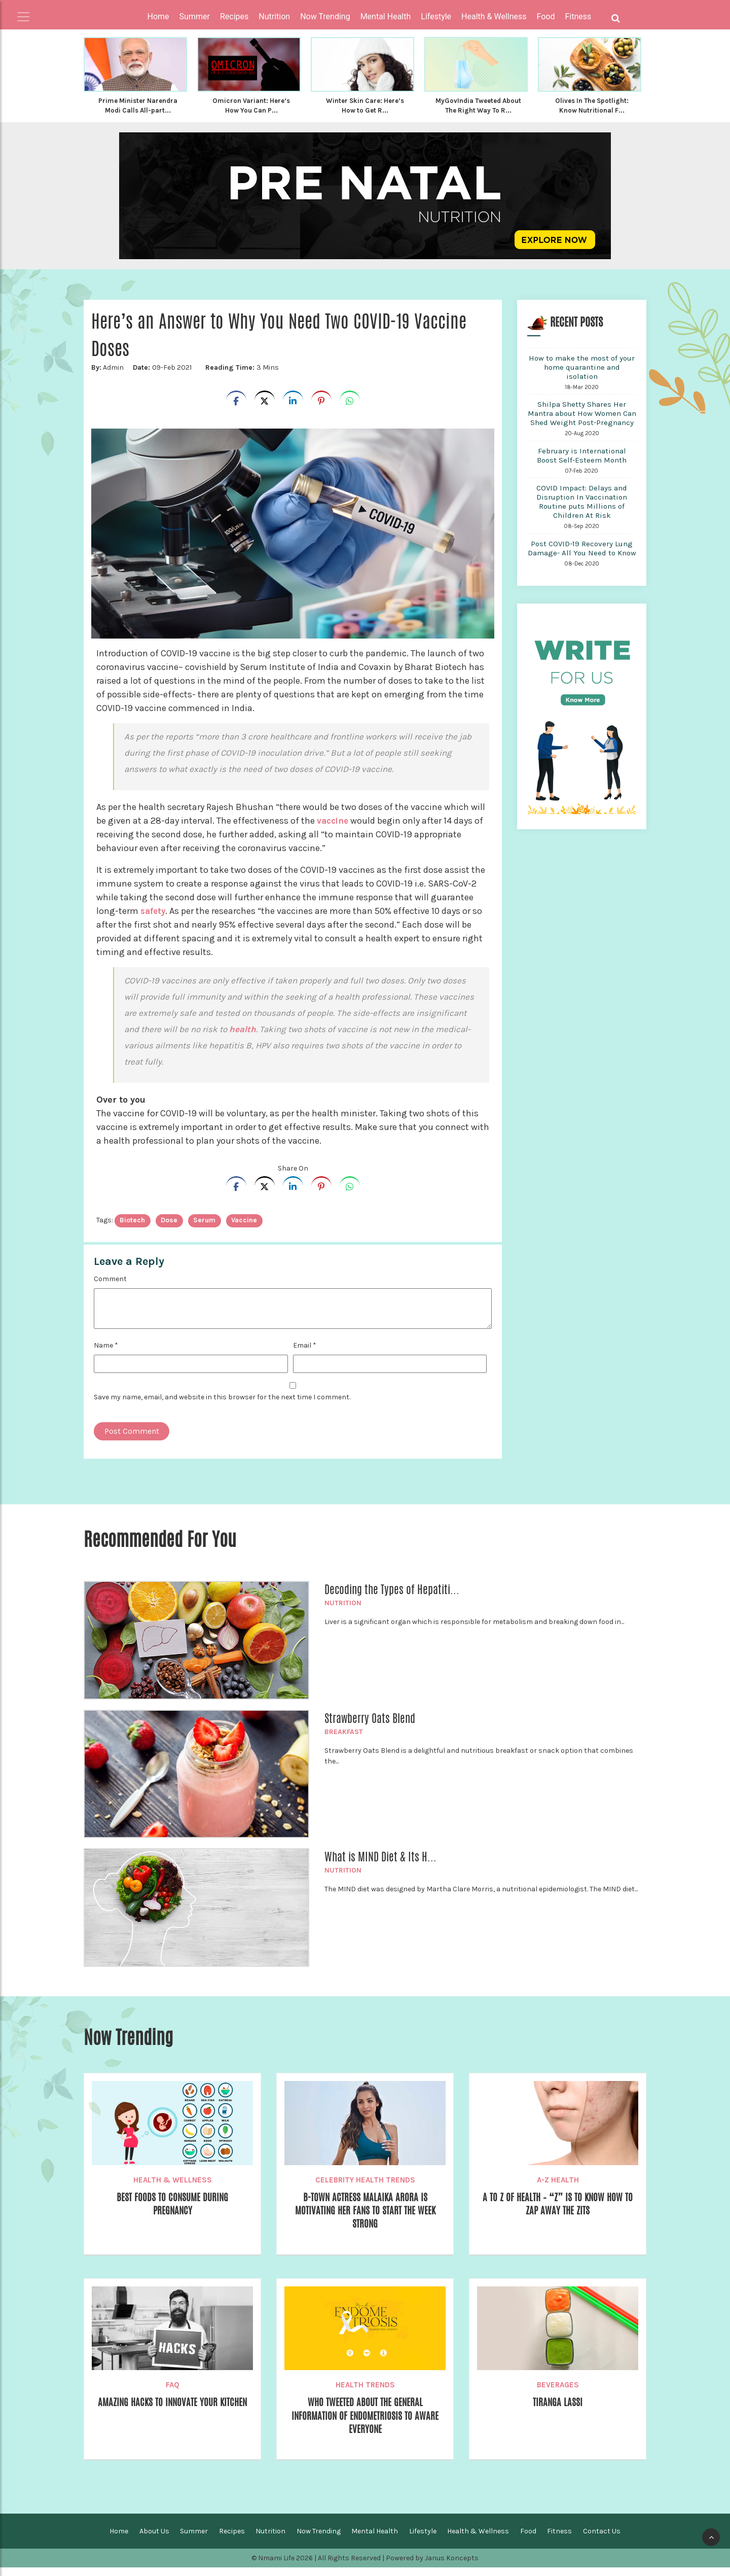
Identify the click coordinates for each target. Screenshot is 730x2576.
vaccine (334, 828)
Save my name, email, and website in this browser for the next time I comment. (222, 1405)
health (242, 1037)
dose (169, 1228)
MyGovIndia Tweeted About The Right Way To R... (478, 109)
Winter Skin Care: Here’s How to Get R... (364, 105)
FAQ (172, 2393)
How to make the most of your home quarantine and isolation (582, 375)
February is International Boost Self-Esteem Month (582, 463)
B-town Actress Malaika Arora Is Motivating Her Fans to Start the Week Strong (365, 2220)
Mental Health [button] (385, 16)
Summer (194, 2539)
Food (528, 2539)
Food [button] (546, 16)
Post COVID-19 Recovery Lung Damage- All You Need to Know (582, 556)
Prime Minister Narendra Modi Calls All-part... (137, 105)
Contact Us (601, 2539)
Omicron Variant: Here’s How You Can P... (251, 105)
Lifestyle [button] (436, 16)
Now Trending (319, 2539)
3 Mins (239, 375)
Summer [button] (194, 16)
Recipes (232, 2539)
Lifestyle (422, 2539)
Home (158, 16)
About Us (154, 2539)
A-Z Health (558, 2188)
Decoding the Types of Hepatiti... (391, 1598)
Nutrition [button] (274, 16)
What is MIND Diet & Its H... (380, 1865)
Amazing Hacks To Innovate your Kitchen (172, 2418)
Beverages (558, 2393)
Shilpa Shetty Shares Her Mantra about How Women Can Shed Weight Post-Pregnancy (582, 421)
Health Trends (365, 2393)
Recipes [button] (234, 16)
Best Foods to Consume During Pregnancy (172, 2213)
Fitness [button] (578, 16)
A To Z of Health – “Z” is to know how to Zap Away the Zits (557, 2213)
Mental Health (374, 2539)
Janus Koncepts (452, 2566)
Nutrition (342, 1611)
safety (153, 919)
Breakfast (343, 1740)
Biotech (132, 1228)
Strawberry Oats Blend (369, 1726)
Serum (204, 1228)
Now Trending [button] (325, 16)
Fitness (559, 2539)
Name (106, 1353)
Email (304, 1353)
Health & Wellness (172, 2188)
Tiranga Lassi (558, 2411)
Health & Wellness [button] (493, 16)
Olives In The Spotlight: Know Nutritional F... (592, 105)
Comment (110, 1287)
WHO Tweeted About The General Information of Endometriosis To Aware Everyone (365, 2425)
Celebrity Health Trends (365, 2188)
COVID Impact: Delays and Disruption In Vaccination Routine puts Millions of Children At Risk (581, 509)
